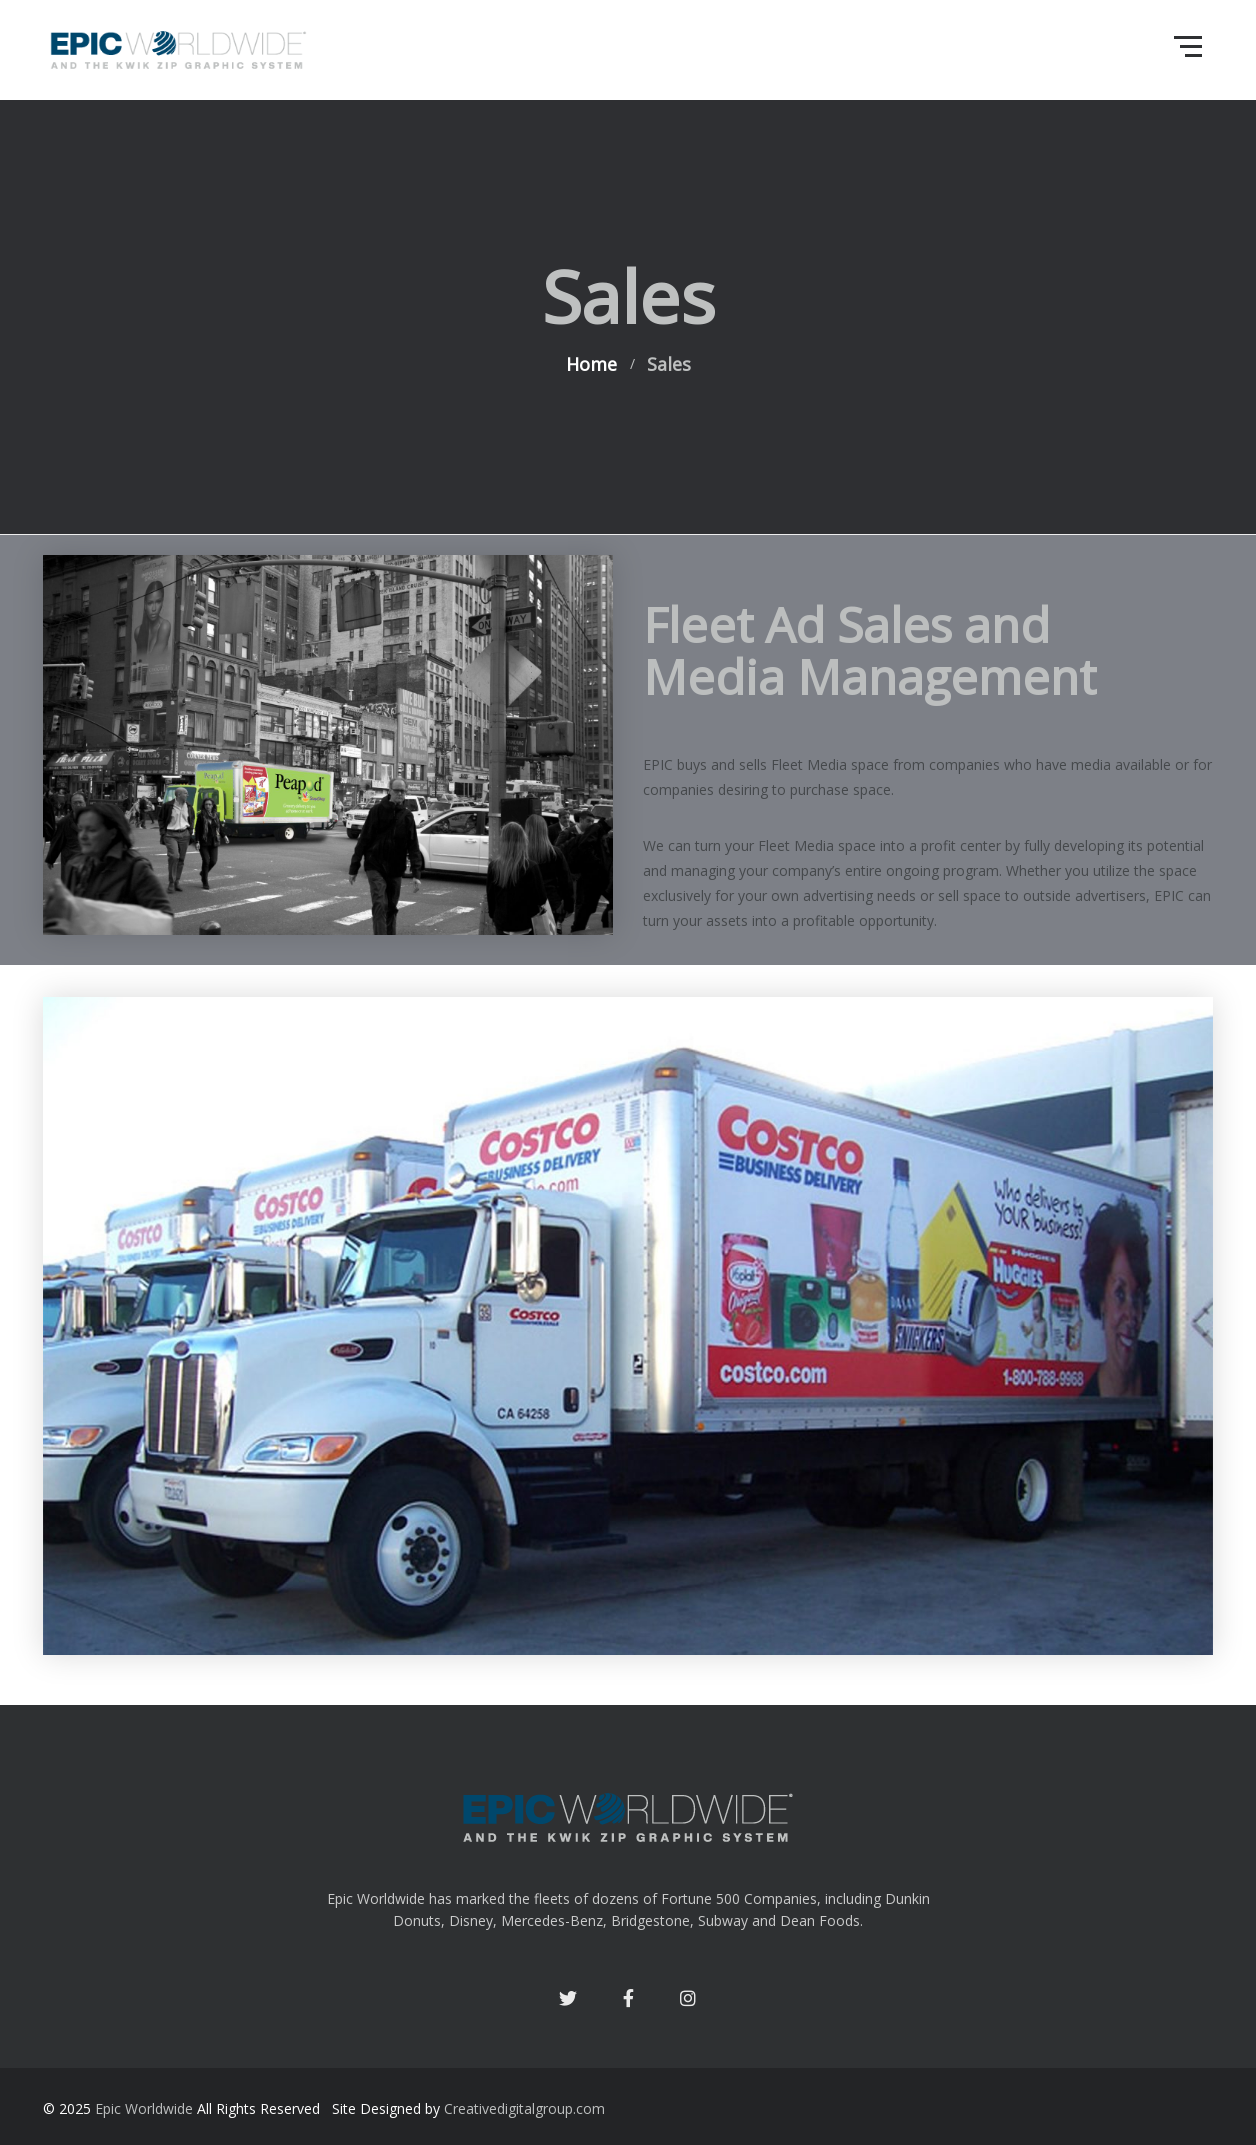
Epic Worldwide (144, 2108)
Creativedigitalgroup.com (524, 2108)
